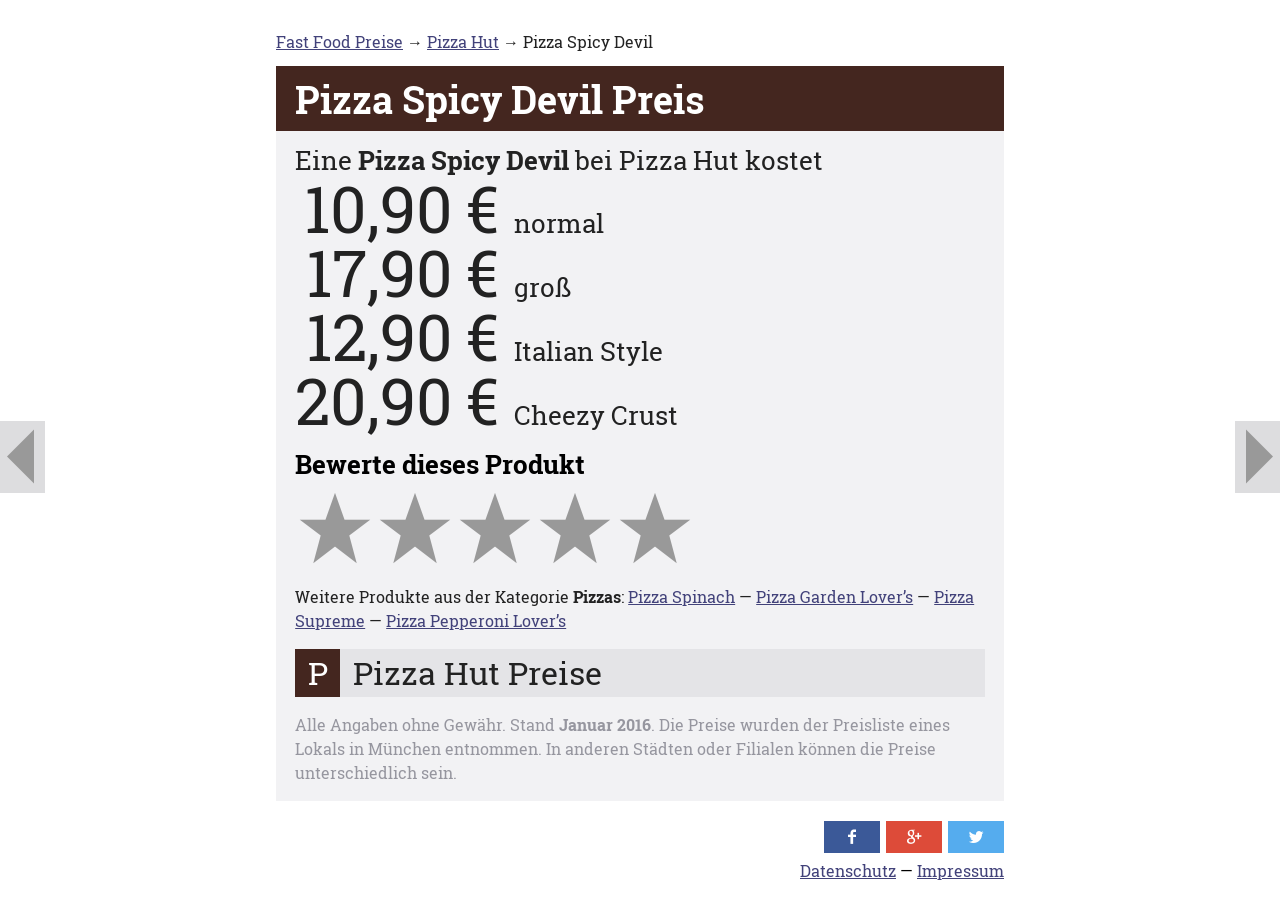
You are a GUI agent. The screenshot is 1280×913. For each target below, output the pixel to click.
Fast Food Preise (339, 41)
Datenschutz (848, 870)
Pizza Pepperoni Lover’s (476, 620)
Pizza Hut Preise (477, 672)
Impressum (960, 870)
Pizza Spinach (681, 596)
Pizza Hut (463, 41)
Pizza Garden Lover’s (834, 596)
